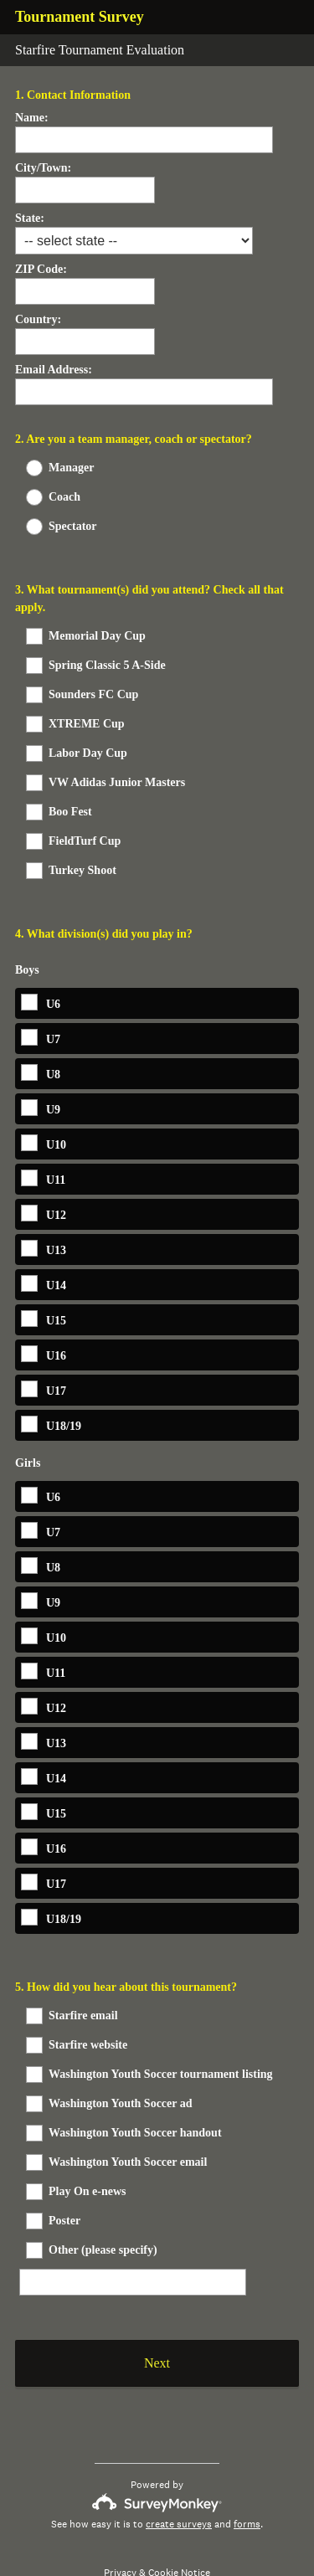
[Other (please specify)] (132, 2234)
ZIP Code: (41, 269)
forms (247, 2486)
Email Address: (53, 369)
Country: (38, 319)
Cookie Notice (179, 2535)
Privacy (120, 2535)
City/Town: (43, 168)
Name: (32, 117)
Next (157, 2325)
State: (29, 218)
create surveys (179, 2486)
